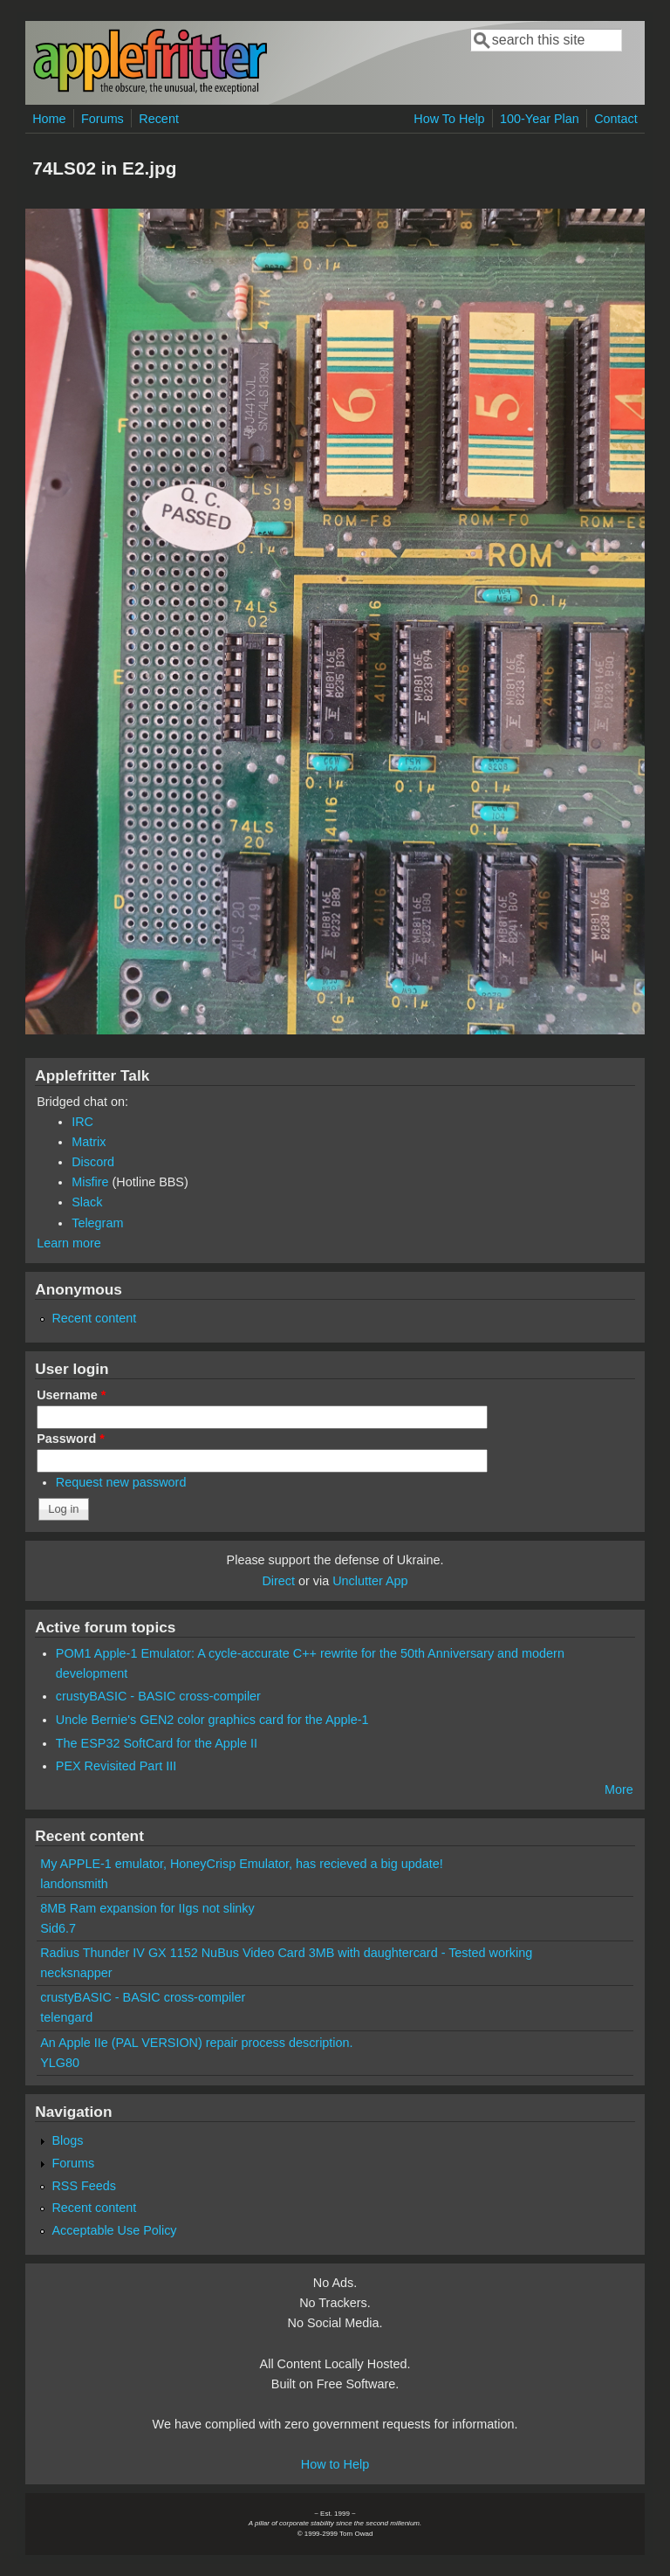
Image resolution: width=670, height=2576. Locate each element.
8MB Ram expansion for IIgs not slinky (147, 1908)
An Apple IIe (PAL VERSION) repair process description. (196, 2043)
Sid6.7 (58, 1928)
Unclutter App (369, 1581)
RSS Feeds (83, 2186)
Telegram (97, 1223)
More (619, 1789)
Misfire (90, 1182)
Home (48, 119)
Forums (102, 119)
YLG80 (59, 2063)
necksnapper (76, 1973)
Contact (616, 119)
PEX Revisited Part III (116, 1766)
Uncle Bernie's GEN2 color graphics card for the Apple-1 (212, 1720)
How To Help (449, 119)
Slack (87, 1202)
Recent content (93, 1318)
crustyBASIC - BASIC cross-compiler (158, 1696)
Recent (159, 119)
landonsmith (74, 1884)
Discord (93, 1162)
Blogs (67, 2140)
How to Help (335, 2464)
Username (71, 1395)
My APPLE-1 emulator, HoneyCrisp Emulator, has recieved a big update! (241, 1864)
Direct (278, 1581)
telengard (66, 2017)
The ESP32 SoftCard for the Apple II (156, 1743)
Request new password (121, 1482)
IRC (82, 1122)
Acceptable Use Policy (113, 2230)
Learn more (69, 1243)
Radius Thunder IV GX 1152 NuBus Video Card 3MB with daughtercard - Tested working (286, 1953)
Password (71, 1439)
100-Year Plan (539, 119)
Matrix (89, 1142)
